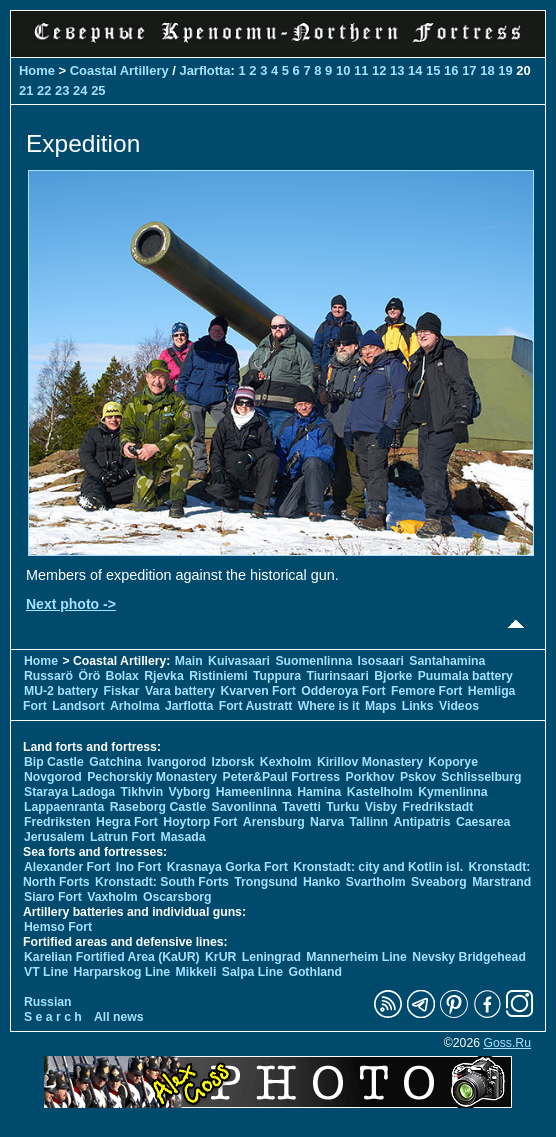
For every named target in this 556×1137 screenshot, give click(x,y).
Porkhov (370, 777)
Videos (459, 706)
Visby (381, 807)
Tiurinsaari (337, 676)
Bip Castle (54, 762)
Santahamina (447, 661)
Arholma (135, 706)
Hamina (319, 792)
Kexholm (286, 762)
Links (418, 706)
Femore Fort (426, 691)
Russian (48, 1002)
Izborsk (233, 762)
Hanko (321, 882)
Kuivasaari (239, 661)
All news (119, 1017)
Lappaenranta (64, 807)
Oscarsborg (177, 897)
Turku (342, 807)
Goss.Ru (507, 1043)
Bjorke (393, 676)
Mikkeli (196, 972)
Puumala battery (465, 676)
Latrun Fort (122, 837)
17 (469, 70)
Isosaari (381, 661)
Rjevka (163, 676)
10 (343, 70)
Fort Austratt (256, 706)
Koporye (453, 762)
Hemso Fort (58, 927)
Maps (380, 706)
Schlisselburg (481, 777)
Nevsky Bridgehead (469, 957)
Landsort (78, 706)
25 (98, 90)
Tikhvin (142, 792)
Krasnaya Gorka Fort (227, 867)
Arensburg (274, 822)
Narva (327, 822)
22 (44, 90)
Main (189, 661)
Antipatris (421, 822)
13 (397, 70)
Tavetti (301, 807)
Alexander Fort (67, 867)
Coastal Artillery (119, 70)
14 (415, 70)
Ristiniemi (218, 676)
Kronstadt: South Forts (162, 882)
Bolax (122, 676)
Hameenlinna (254, 792)
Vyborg (190, 792)
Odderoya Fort (343, 691)
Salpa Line (252, 972)
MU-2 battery (61, 691)
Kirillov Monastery (370, 762)
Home (37, 70)
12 (379, 70)
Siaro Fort (53, 897)
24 (80, 90)
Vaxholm (112, 897)
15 (433, 70)
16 (451, 70)
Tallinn (368, 822)
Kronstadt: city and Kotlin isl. (378, 867)
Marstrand (501, 882)
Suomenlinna (313, 661)
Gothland (315, 972)
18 (487, 70)
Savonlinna (244, 807)
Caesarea (483, 822)
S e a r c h (53, 1017)
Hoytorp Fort (200, 822)
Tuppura (277, 676)
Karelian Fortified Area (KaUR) (112, 957)
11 (361, 70)
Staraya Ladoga (69, 792)
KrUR (220, 957)
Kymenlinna (452, 792)
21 (26, 90)
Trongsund (265, 882)
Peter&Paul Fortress (281, 777)
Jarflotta (204, 70)
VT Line (46, 972)
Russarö (48, 676)
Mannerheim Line (356, 957)
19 (505, 70)
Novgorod (53, 777)
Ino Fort (139, 867)
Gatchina (115, 762)
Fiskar (122, 691)
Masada (183, 837)
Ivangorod (176, 762)
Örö (89, 676)
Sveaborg (439, 882)
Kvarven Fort (257, 691)
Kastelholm (380, 792)
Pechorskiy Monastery (152, 777)
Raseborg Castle (158, 807)
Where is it (329, 706)
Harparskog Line (122, 972)
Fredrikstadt (438, 807)
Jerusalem (54, 837)
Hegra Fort (127, 822)
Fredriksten (57, 822)
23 (62, 90)
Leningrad (271, 957)
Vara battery (180, 691)
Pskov (418, 777)
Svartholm (376, 882)
